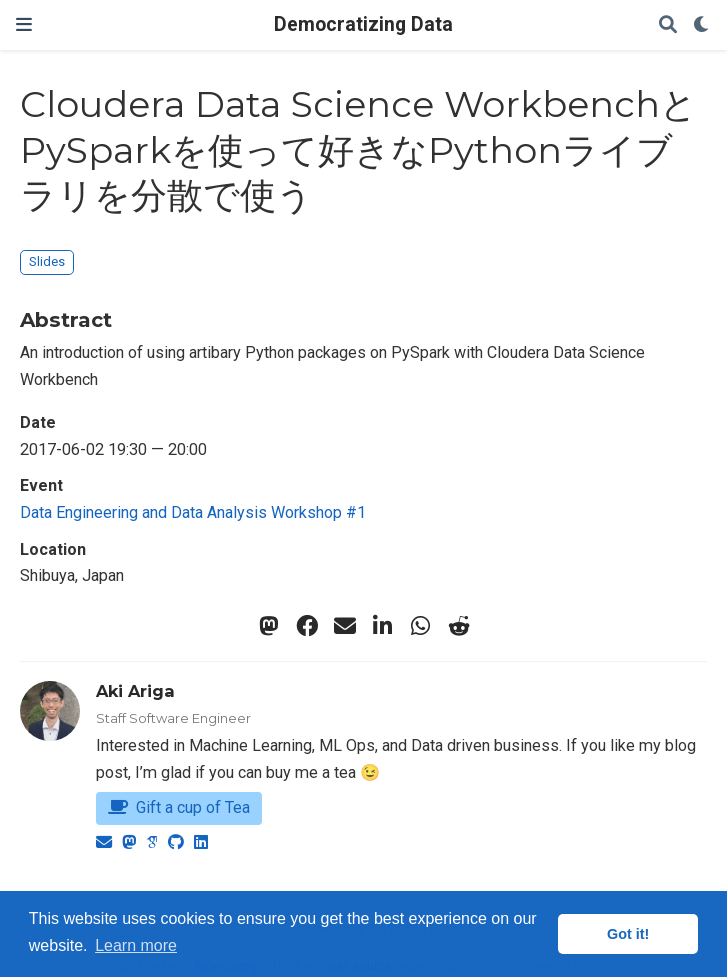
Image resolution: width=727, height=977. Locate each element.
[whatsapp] (421, 626)
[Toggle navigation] (24, 24)
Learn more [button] (136, 945)
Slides (47, 261)
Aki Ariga (135, 691)
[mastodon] (269, 626)
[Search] (668, 25)
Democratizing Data (363, 24)
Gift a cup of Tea (179, 807)
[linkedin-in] (383, 626)
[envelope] (345, 626)
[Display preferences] (702, 25)
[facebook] (307, 626)
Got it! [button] (628, 934)
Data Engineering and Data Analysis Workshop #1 (193, 512)
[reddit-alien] (459, 626)
